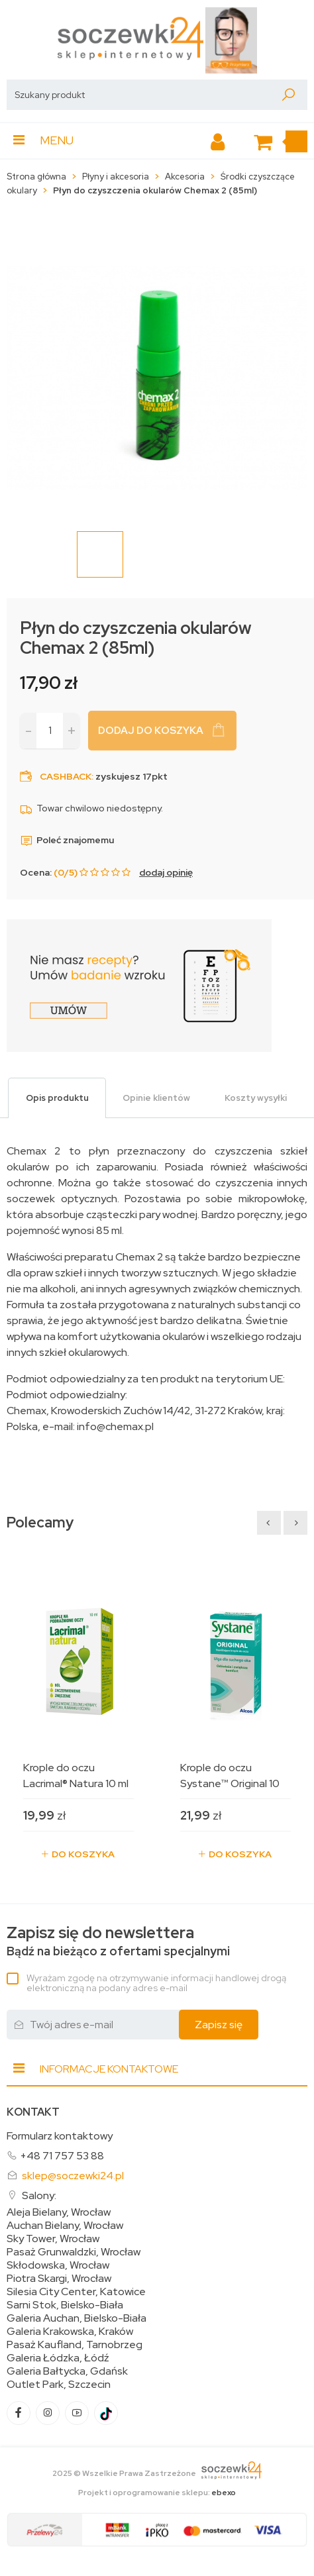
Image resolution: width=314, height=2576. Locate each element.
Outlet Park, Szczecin (59, 2384)
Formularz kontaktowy (60, 2136)
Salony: (39, 2195)
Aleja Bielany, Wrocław (59, 2212)
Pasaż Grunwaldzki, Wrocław (73, 2252)
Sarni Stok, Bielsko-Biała (65, 2305)
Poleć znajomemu (67, 840)
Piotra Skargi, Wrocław (59, 2278)
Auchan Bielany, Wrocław (65, 2225)
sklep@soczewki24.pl (73, 2176)
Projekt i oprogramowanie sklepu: (157, 2492)
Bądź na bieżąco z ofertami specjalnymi (118, 1941)
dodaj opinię (166, 872)
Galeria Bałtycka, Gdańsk (67, 2371)
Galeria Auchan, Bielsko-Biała (76, 2318)
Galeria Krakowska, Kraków (70, 2331)
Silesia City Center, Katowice (76, 2291)
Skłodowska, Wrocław (58, 2265)
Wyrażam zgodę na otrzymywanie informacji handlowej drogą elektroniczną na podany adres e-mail (156, 1983)
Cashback (65, 776)
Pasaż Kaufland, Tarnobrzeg (74, 2344)
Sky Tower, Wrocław (53, 2238)
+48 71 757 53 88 (62, 2156)
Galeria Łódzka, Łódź (58, 2358)
